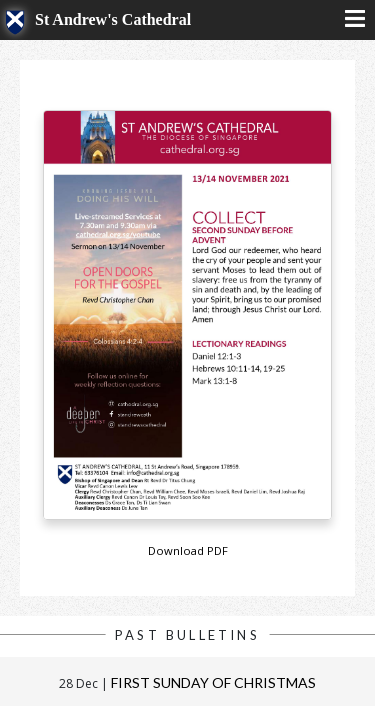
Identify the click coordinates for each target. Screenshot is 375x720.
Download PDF (188, 550)
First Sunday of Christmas (213, 682)
